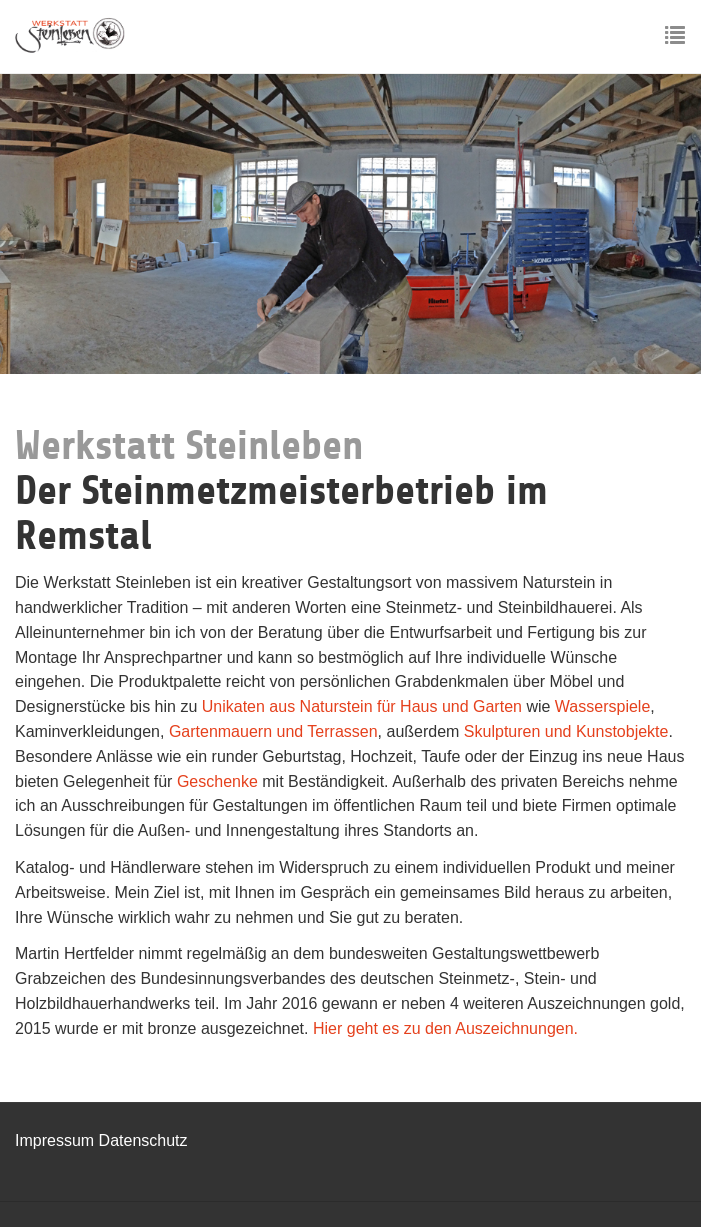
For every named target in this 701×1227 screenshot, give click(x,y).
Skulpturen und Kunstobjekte (566, 731)
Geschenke (219, 781)
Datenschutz (143, 1140)
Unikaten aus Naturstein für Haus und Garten (362, 706)
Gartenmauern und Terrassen (273, 731)
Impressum (57, 1140)
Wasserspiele (602, 706)
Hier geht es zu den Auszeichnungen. (445, 1028)
